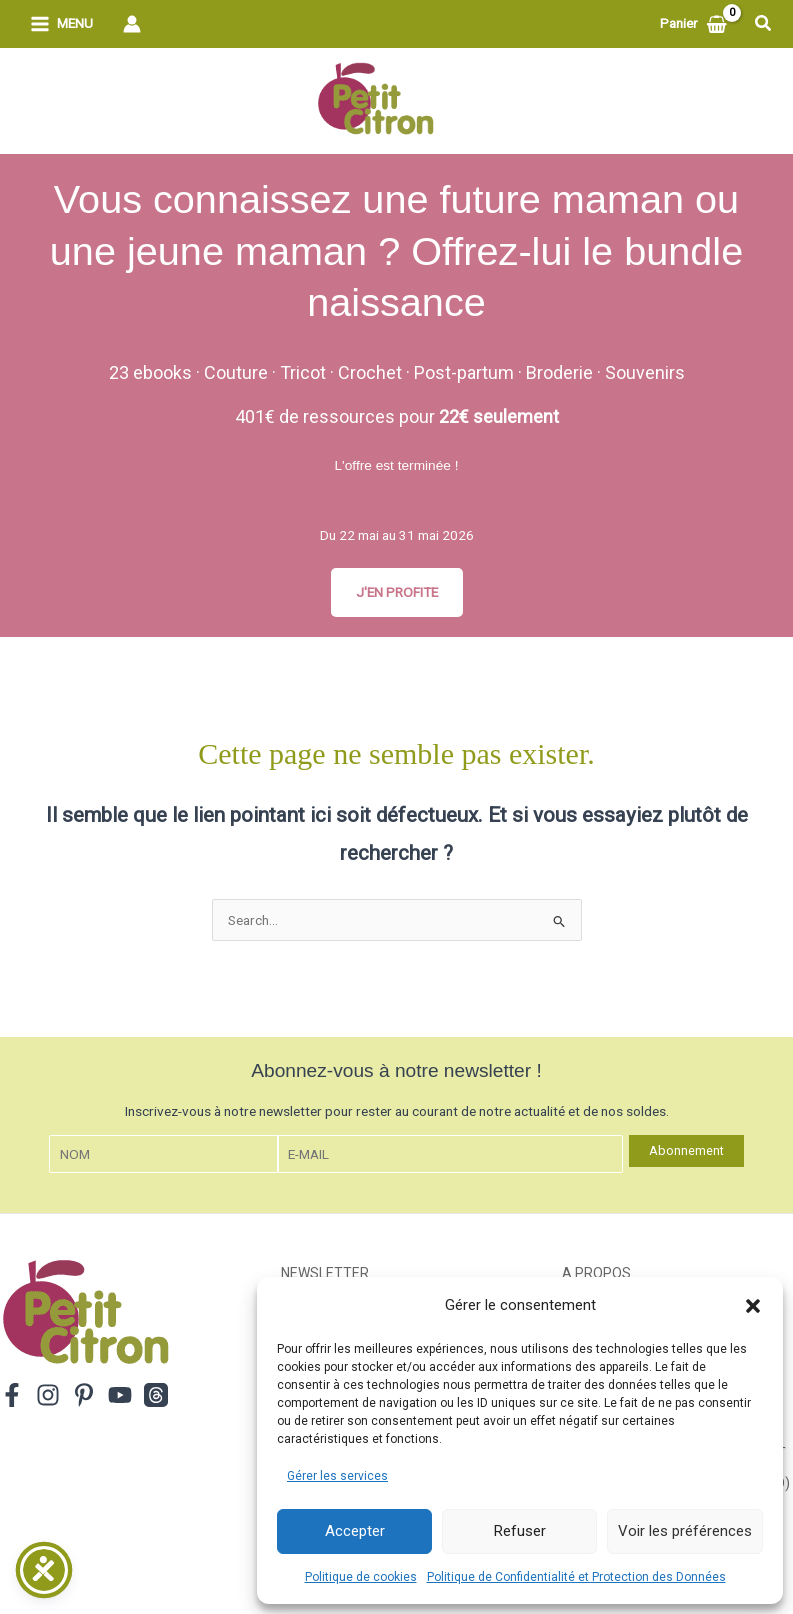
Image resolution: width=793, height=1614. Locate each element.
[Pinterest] (84, 1395)
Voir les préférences (685, 1531)
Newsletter (325, 1273)
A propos (596, 1273)
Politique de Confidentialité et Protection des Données (576, 1577)
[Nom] (164, 1154)
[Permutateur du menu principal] (61, 24)
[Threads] (156, 1395)
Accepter (355, 1531)
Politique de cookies (361, 1577)
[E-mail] (450, 1154)
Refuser (520, 1531)
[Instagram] (48, 1395)
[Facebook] (12, 1395)
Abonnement (686, 1150)
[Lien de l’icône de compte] (132, 24)
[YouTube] (120, 1395)
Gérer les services (337, 1476)
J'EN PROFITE (397, 592)
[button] (753, 1306)
